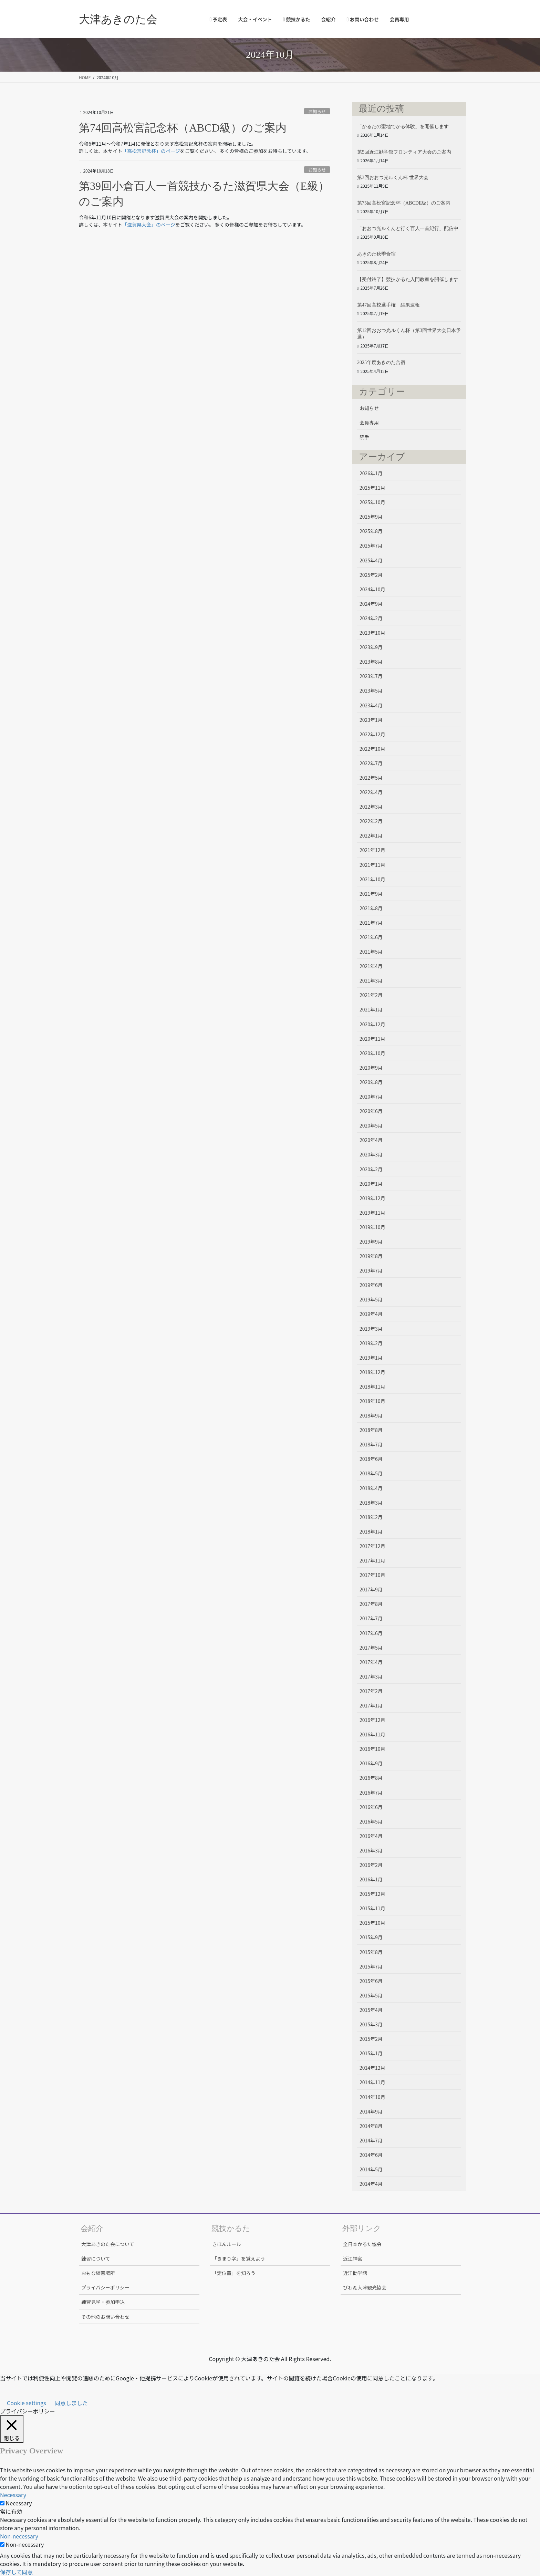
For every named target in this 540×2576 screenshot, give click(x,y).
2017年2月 (371, 1690)
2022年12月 (372, 734)
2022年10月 (372, 748)
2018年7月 (371, 1444)
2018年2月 (371, 1517)
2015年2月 (371, 2038)
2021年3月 (371, 980)
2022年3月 (371, 806)
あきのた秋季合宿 (376, 254)
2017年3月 (371, 1676)
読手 (364, 437)
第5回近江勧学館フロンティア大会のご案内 (404, 152)
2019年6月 (371, 1284)
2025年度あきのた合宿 (381, 362)
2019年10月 (372, 1227)
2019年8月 (371, 1256)
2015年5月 (371, 1995)
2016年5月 (371, 1821)
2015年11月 (372, 1908)
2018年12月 (372, 1372)
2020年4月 (371, 1139)
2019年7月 (371, 1270)
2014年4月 (371, 2183)
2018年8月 (371, 1429)
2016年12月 (372, 1719)
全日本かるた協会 (362, 2244)
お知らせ (317, 111)
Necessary (19, 2503)
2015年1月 (371, 2053)
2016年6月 (371, 1807)
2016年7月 (371, 1792)
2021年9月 (371, 893)
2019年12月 (372, 1198)
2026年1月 (371, 473)
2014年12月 (372, 2067)
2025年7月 (371, 545)
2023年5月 (371, 690)
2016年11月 (372, 1734)
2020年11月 (372, 1038)
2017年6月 (371, 1633)
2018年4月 (371, 1488)
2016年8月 (371, 1777)
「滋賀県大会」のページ (148, 224)
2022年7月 (371, 763)
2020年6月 (371, 1111)
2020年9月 (371, 1067)
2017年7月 (371, 1618)
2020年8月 (371, 1082)
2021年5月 (371, 951)
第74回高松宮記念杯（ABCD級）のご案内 (183, 128)
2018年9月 (371, 1415)
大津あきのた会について (107, 2244)
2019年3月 (371, 1328)
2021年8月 (371, 908)
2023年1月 (371, 719)
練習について (95, 2258)
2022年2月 (371, 821)
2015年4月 (371, 2009)
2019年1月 (371, 1357)
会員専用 (369, 422)
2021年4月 (371, 966)
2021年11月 (372, 864)
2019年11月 (372, 1212)
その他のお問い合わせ (105, 2316)
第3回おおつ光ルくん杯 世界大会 (392, 177)
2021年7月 (371, 922)
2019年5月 (371, 1299)
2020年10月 (372, 1053)
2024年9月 (371, 603)
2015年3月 (371, 2024)
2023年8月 (371, 661)
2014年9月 (371, 2111)
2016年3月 (371, 1850)
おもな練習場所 (98, 2272)
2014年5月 (371, 2169)
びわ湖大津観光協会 (364, 2287)
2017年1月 (371, 1705)
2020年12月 (372, 1024)
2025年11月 (372, 487)
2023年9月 (371, 647)
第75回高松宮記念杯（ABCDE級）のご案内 (403, 203)
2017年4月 (371, 1662)
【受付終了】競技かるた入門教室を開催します (407, 279)
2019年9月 (371, 1241)
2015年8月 (371, 1952)
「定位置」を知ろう (234, 2272)
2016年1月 (371, 1879)
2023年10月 (372, 632)
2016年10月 (372, 1748)
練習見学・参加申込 (103, 2301)
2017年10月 (372, 1574)
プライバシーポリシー (105, 2287)
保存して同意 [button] (16, 2572)
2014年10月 (372, 2097)
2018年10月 (372, 1401)
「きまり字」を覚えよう (238, 2258)
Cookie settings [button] (26, 2403)
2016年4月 (371, 1835)
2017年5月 (371, 1647)
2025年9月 (371, 516)
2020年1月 (371, 1183)
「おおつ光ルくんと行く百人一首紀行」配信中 (407, 228)
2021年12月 (372, 849)
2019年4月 (371, 1313)
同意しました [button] (71, 2403)
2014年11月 (372, 2082)
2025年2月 (371, 574)
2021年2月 (371, 994)
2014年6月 (371, 2154)
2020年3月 (371, 1154)
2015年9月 (371, 1937)
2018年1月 (371, 1531)
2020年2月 (371, 1169)
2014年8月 (371, 2125)
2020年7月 (371, 1096)
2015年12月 (372, 1893)
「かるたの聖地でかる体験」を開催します (403, 126)
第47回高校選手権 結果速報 (388, 305)
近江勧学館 (355, 2272)
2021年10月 (372, 879)
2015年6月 (371, 1980)
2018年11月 (372, 1386)
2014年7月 (371, 2140)
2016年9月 (371, 1763)
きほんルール (226, 2244)
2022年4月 (371, 792)
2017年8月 (371, 1603)
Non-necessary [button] (19, 2536)
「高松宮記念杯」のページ (151, 150)
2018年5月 (371, 1473)
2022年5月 (371, 777)
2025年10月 (372, 502)
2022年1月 (371, 835)
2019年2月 (371, 1343)
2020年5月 (371, 1125)
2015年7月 (371, 1966)
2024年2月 (371, 618)
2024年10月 (372, 589)
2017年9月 (371, 1589)
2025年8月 (371, 531)
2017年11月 (372, 1560)
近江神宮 (352, 2258)
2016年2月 (371, 1864)
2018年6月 (371, 1458)
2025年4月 (371, 560)
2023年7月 (371, 676)
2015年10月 (372, 1922)
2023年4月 (371, 705)
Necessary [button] (13, 2495)
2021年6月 (371, 937)
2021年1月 (371, 1009)
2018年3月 (371, 1502)
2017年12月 (372, 1546)
